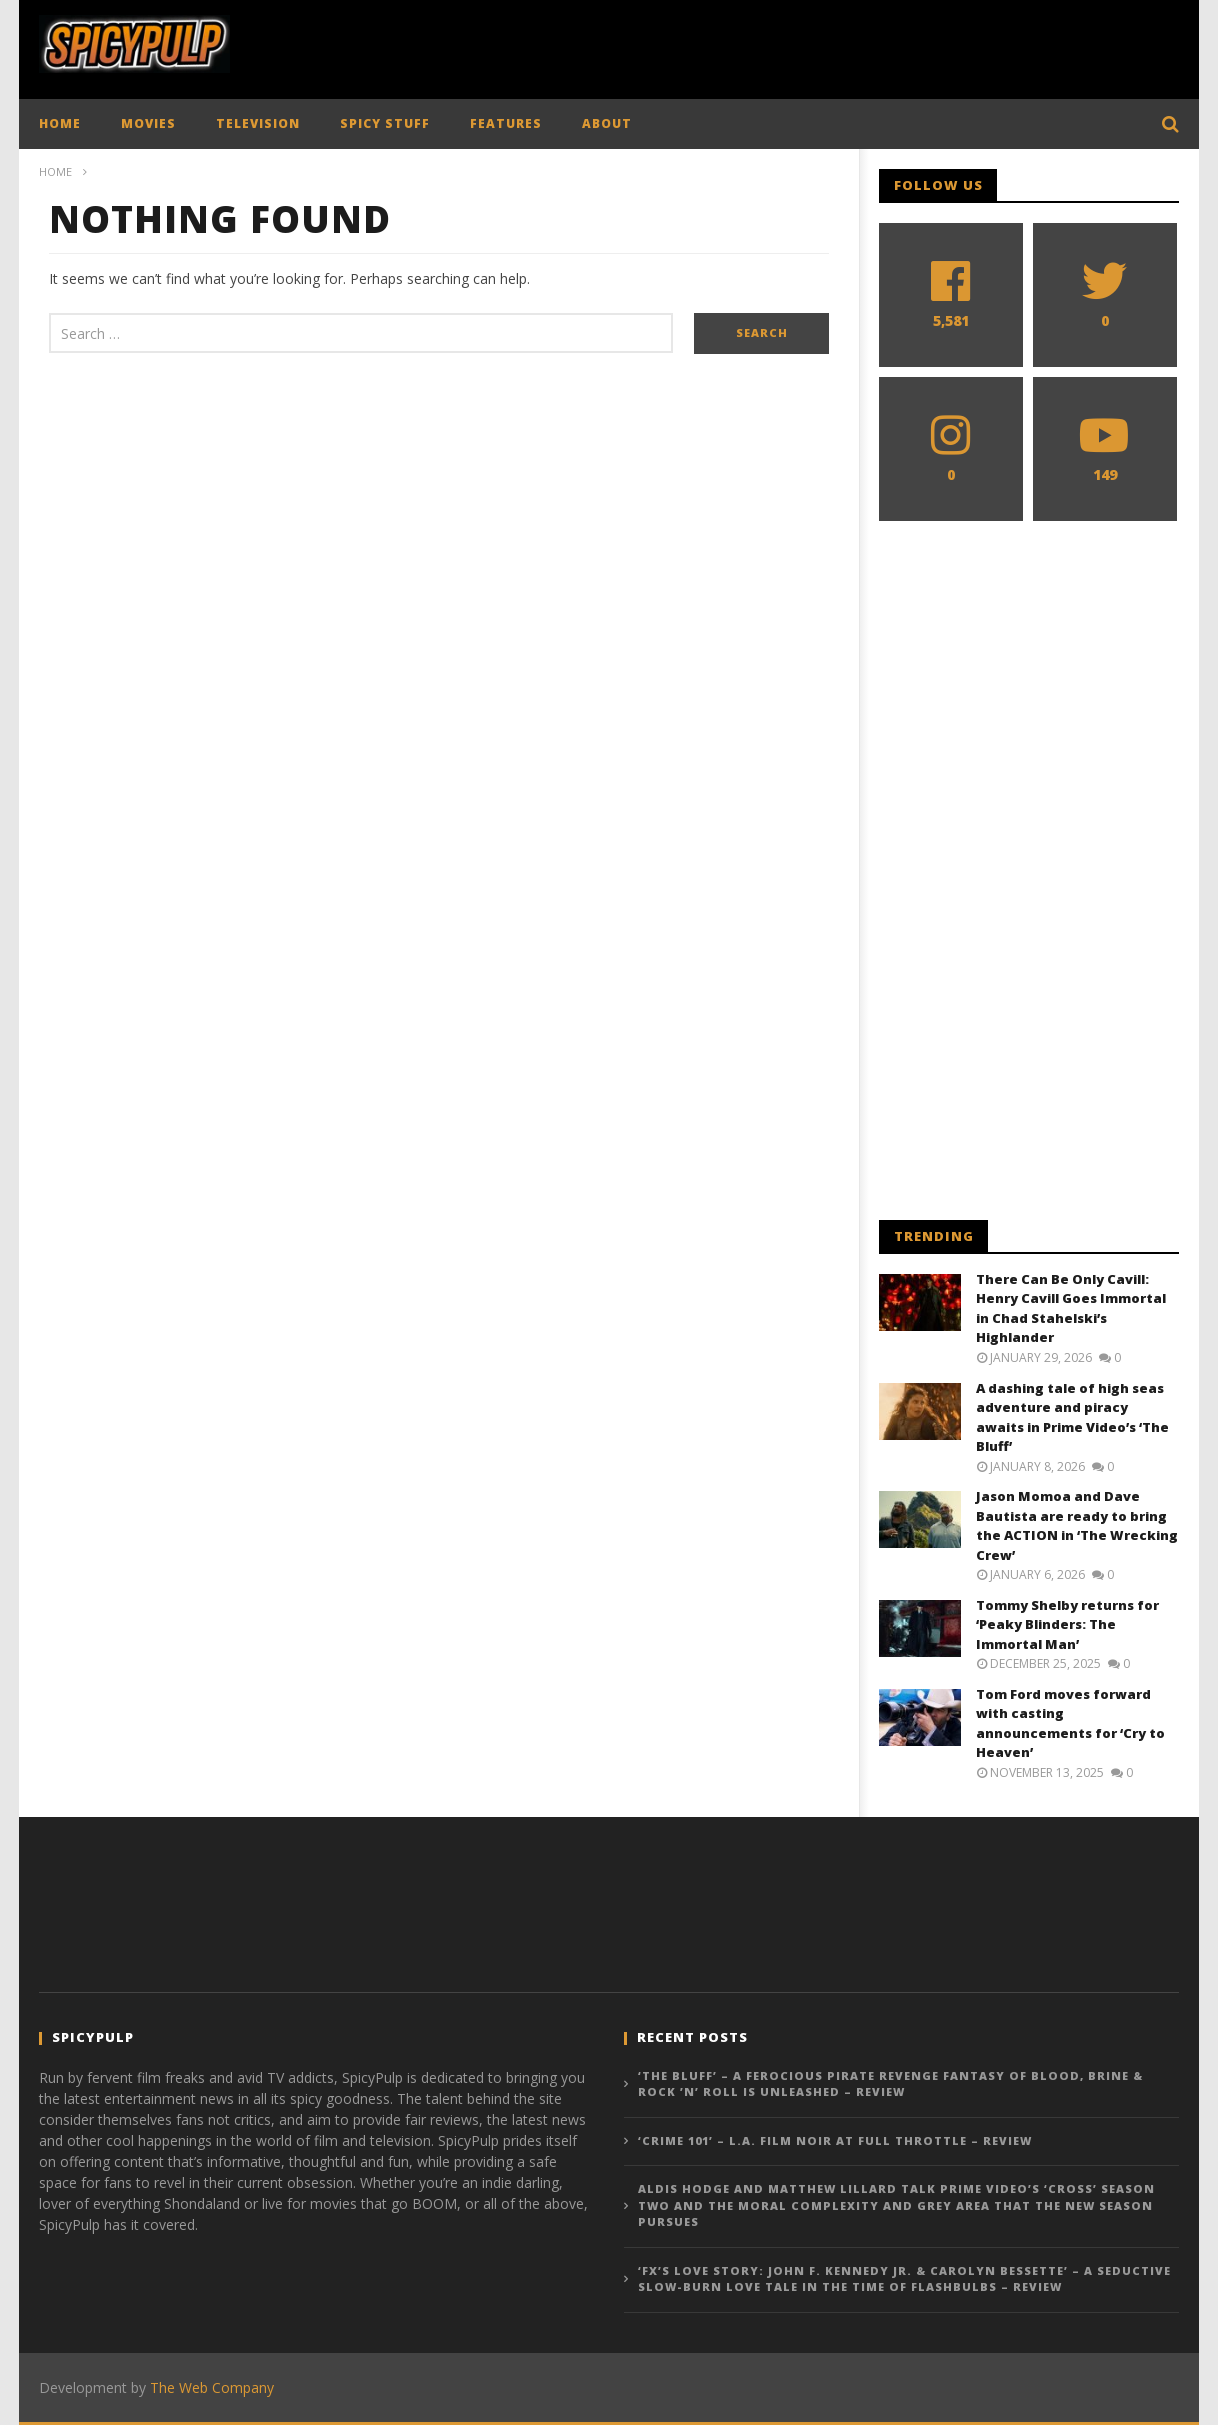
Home (55, 171)
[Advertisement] (815, 45)
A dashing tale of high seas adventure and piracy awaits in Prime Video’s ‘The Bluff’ (1072, 1417)
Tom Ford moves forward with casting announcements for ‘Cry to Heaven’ (1070, 1723)
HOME (60, 123)
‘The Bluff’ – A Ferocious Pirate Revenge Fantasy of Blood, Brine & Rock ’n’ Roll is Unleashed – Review (890, 2084)
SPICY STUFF (385, 123)
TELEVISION (258, 123)
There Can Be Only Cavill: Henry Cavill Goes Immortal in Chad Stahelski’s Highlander (1071, 1308)
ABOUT (607, 123)
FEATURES (506, 123)
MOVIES (148, 123)
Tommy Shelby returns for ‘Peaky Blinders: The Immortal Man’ (1067, 1624)
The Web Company (212, 2387)
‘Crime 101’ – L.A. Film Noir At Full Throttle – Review (835, 2140)
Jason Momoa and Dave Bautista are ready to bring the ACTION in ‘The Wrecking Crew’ (1077, 1525)
